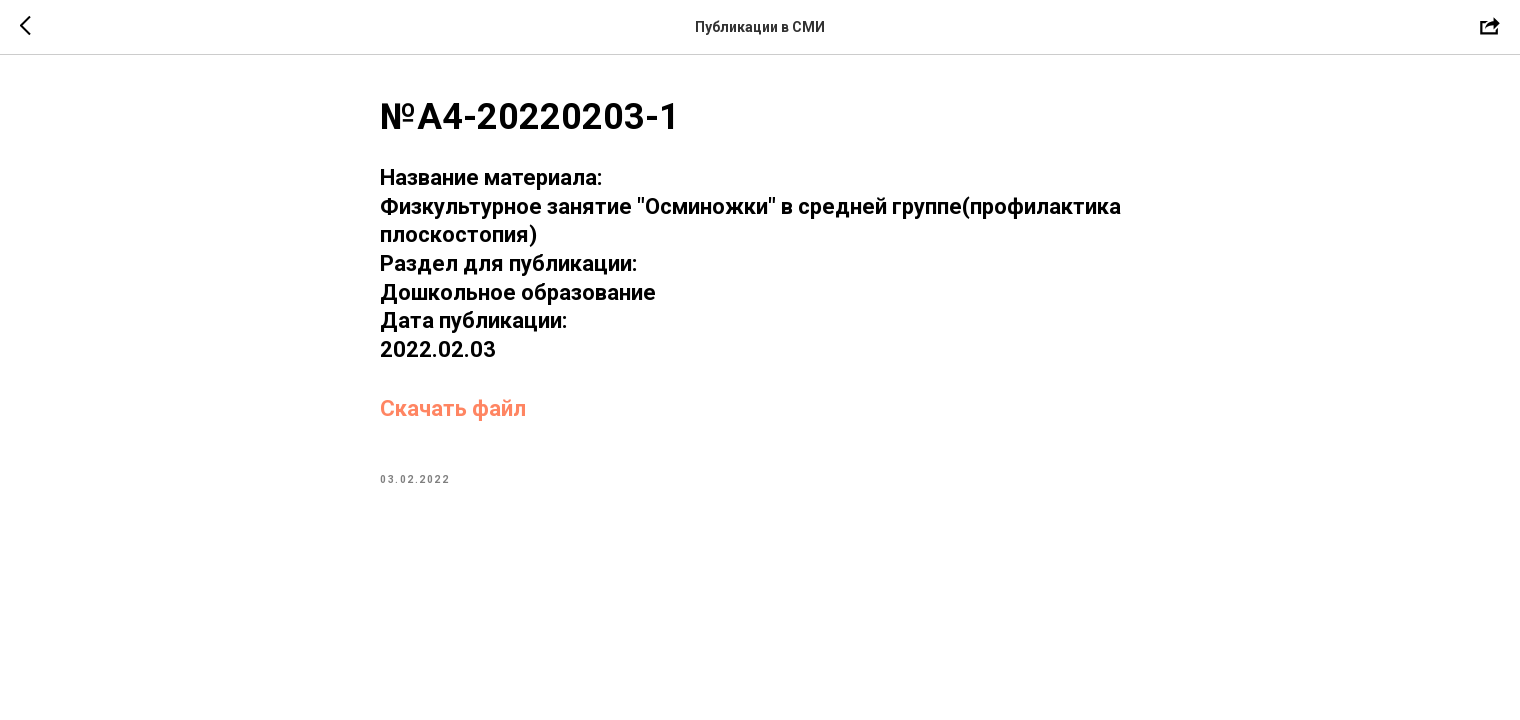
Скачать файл (453, 408)
